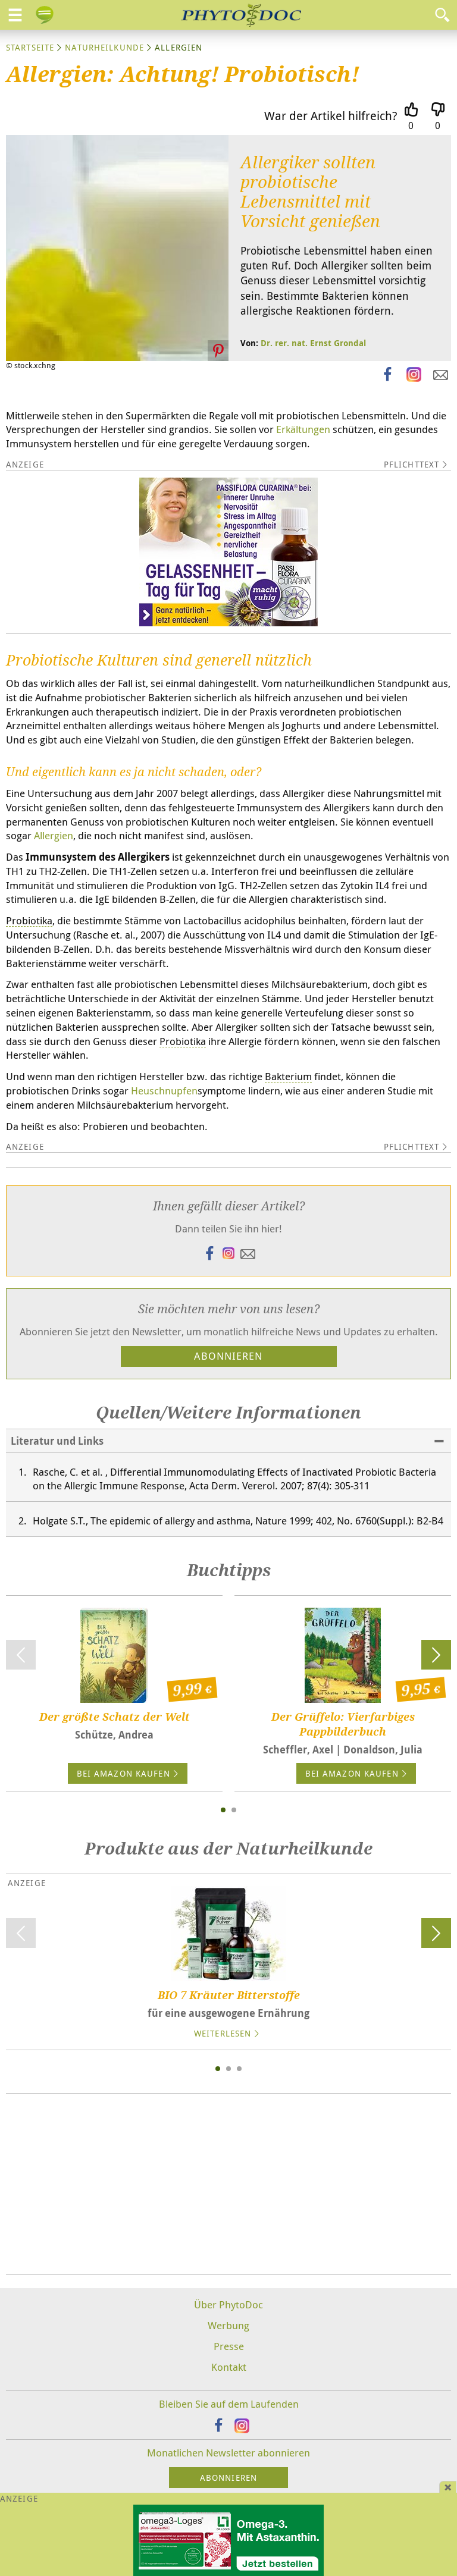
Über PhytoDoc (228, 2295)
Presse (229, 2336)
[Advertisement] (228, 2174)
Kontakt (228, 2357)
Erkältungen (303, 429)
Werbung (228, 2316)
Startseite (30, 47)
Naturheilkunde (104, 47)
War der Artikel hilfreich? (330, 116)
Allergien (53, 826)
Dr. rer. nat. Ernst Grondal (313, 343)
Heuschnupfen (164, 1081)
